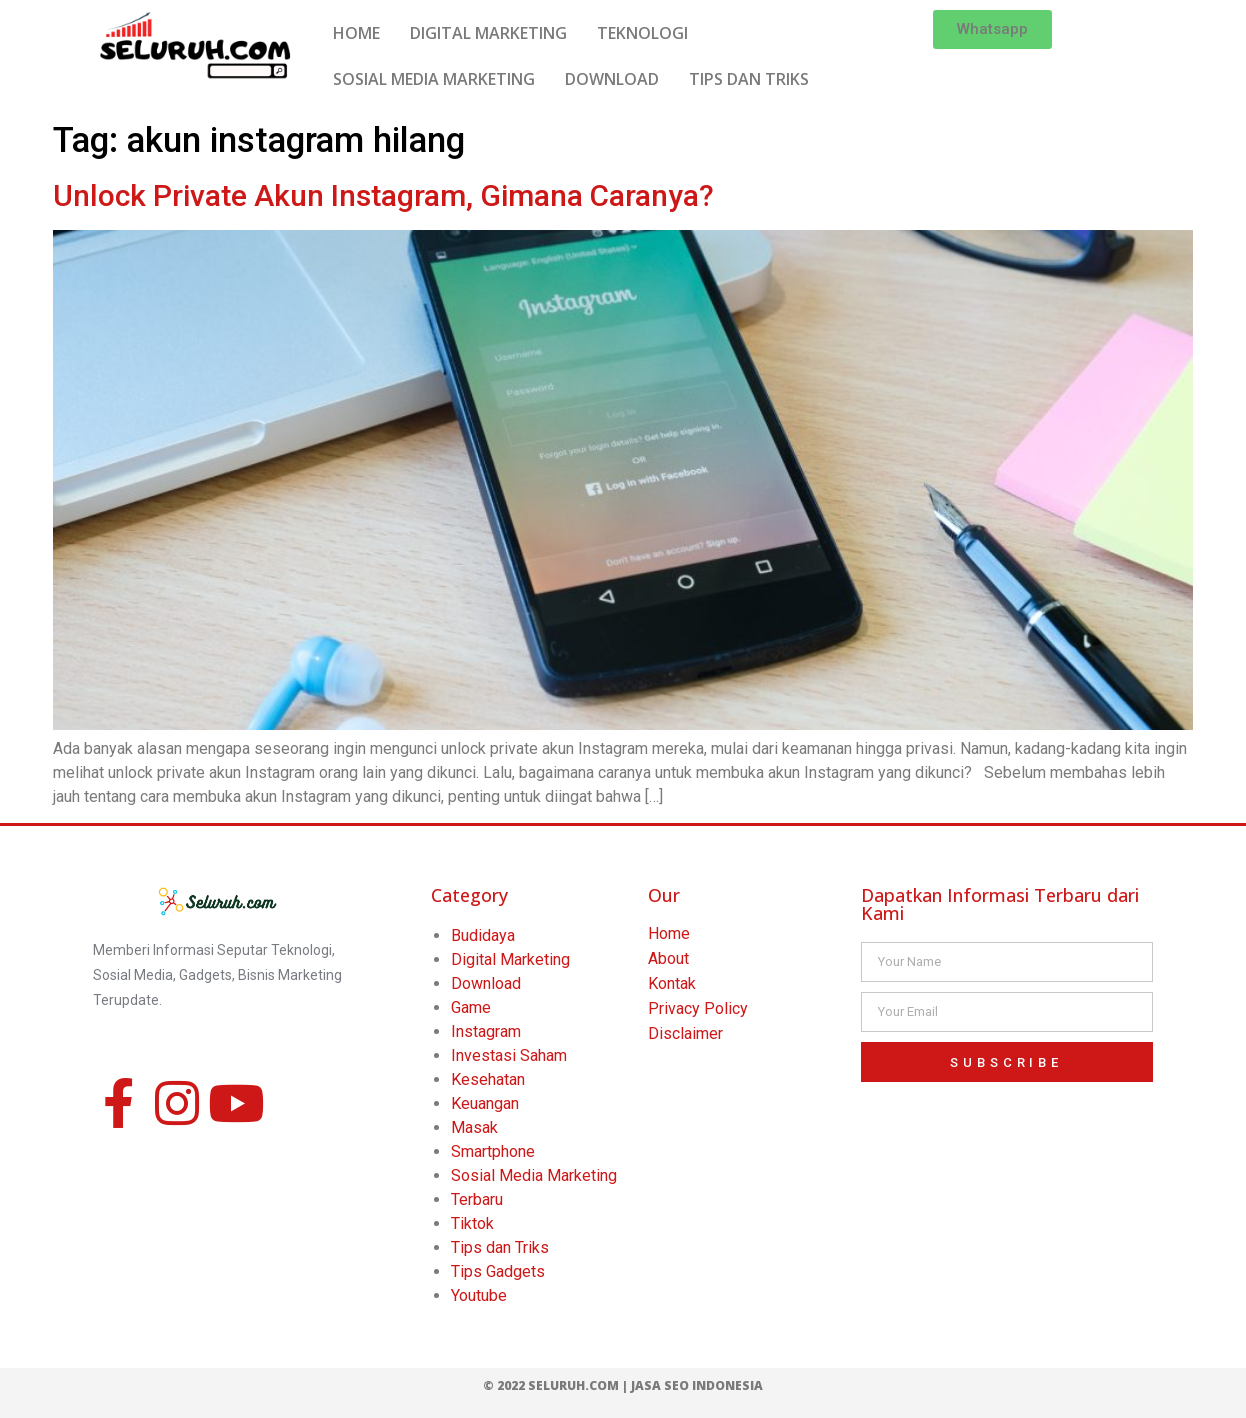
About (668, 958)
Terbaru (477, 1199)
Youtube (479, 1295)
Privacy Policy (698, 1008)
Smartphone (493, 1151)
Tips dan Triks (500, 1247)
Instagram (486, 1031)
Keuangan (485, 1103)
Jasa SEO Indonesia (697, 1385)
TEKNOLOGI (642, 33)
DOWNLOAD (612, 79)
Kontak (672, 983)
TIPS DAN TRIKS (749, 79)
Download (486, 983)
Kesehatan (488, 1079)
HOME (356, 33)
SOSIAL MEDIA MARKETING (434, 79)
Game (471, 1007)
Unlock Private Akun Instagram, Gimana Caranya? (383, 195)
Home (669, 933)
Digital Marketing (510, 959)
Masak (474, 1127)
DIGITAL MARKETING (488, 33)
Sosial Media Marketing (534, 1175)
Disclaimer (685, 1033)
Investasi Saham (509, 1055)
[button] (992, 29)
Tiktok (472, 1223)
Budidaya (483, 935)
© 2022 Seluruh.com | (557, 1385)
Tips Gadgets (498, 1271)
